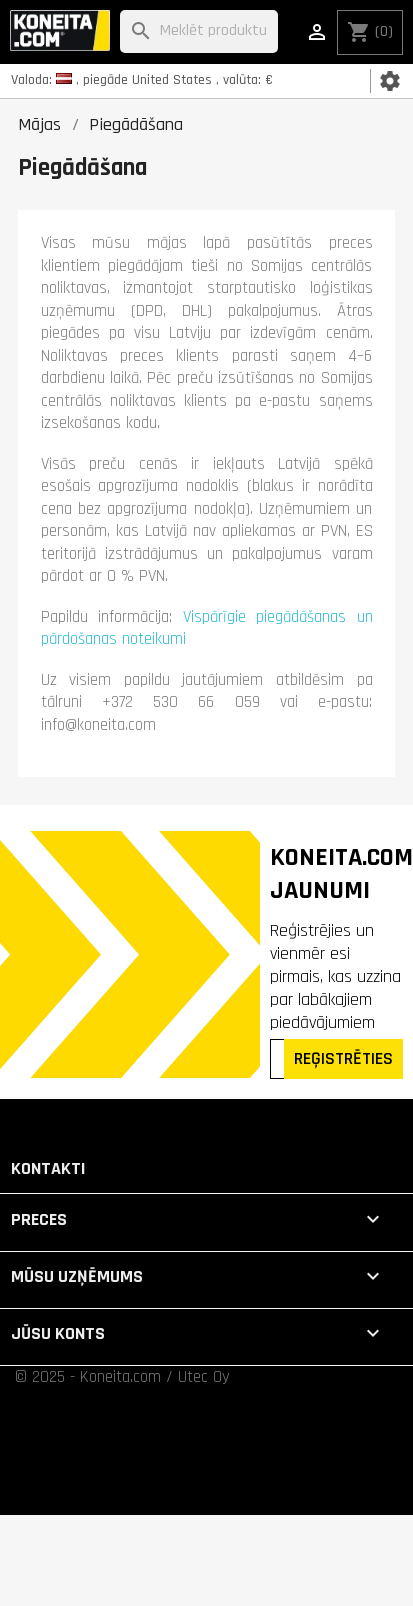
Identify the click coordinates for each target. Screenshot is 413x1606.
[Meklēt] (198, 31)
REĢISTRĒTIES (343, 1058)
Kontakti (48, 1168)
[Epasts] (279, 1059)
